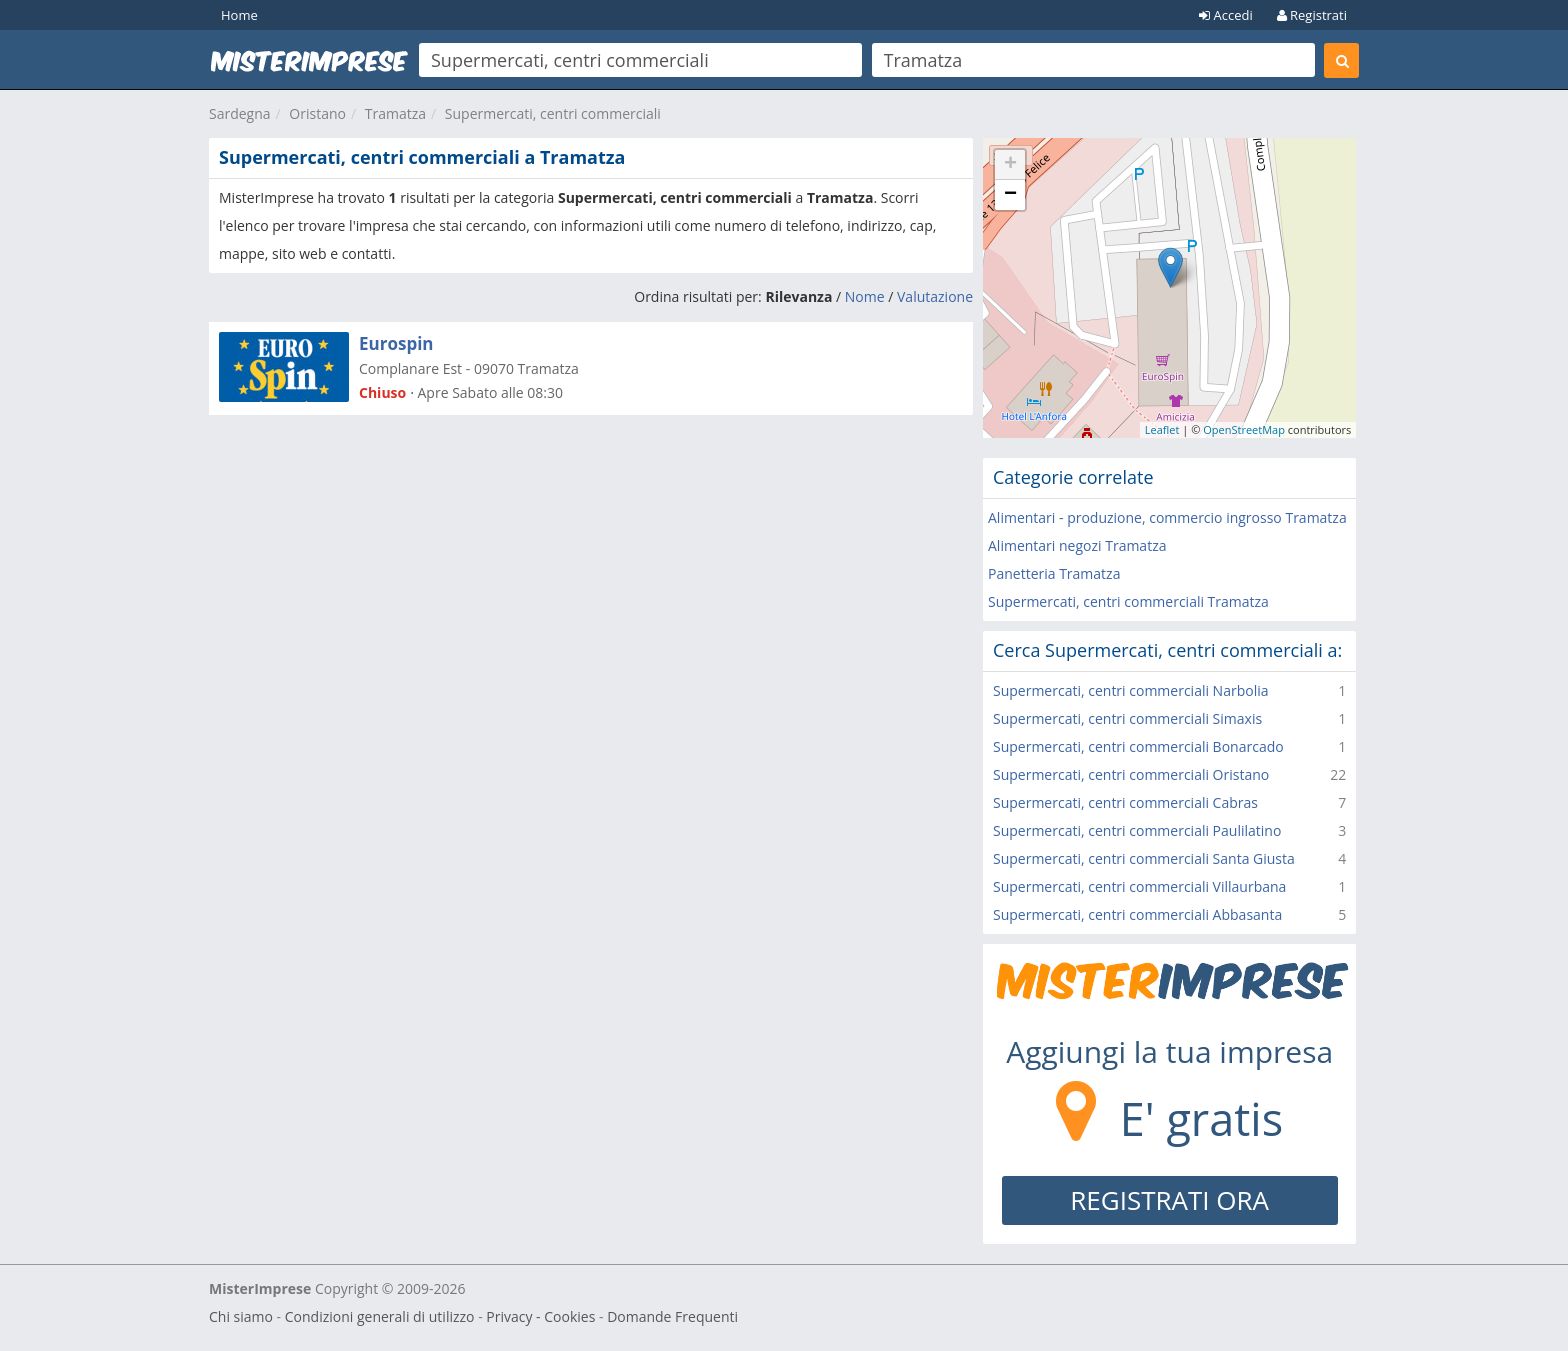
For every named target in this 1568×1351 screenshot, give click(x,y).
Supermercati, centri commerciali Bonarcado (1138, 746)
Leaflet (1162, 429)
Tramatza (395, 113)
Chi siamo (241, 1316)
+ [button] (1010, 165)
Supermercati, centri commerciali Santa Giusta (1144, 858)
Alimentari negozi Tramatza (1077, 545)
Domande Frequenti (672, 1316)
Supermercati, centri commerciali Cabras (1125, 802)
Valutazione (935, 296)
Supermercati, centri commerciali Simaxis (1127, 718)
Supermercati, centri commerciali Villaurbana (1139, 886)
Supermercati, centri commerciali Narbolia (1131, 690)
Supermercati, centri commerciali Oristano (1131, 774)
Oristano (317, 113)
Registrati (1312, 15)
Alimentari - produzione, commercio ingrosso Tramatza (1167, 517)
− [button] (1010, 195)
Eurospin (396, 343)
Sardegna (240, 113)
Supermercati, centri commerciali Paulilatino (1137, 830)
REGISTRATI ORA (1169, 1200)
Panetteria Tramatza (1054, 573)
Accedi (1226, 15)
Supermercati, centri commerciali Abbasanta (1137, 914)
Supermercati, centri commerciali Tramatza (1128, 601)
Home (239, 15)
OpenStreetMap (1244, 429)
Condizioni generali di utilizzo (380, 1316)
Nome (865, 296)
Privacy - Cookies (540, 1316)
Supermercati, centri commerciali (553, 113)
